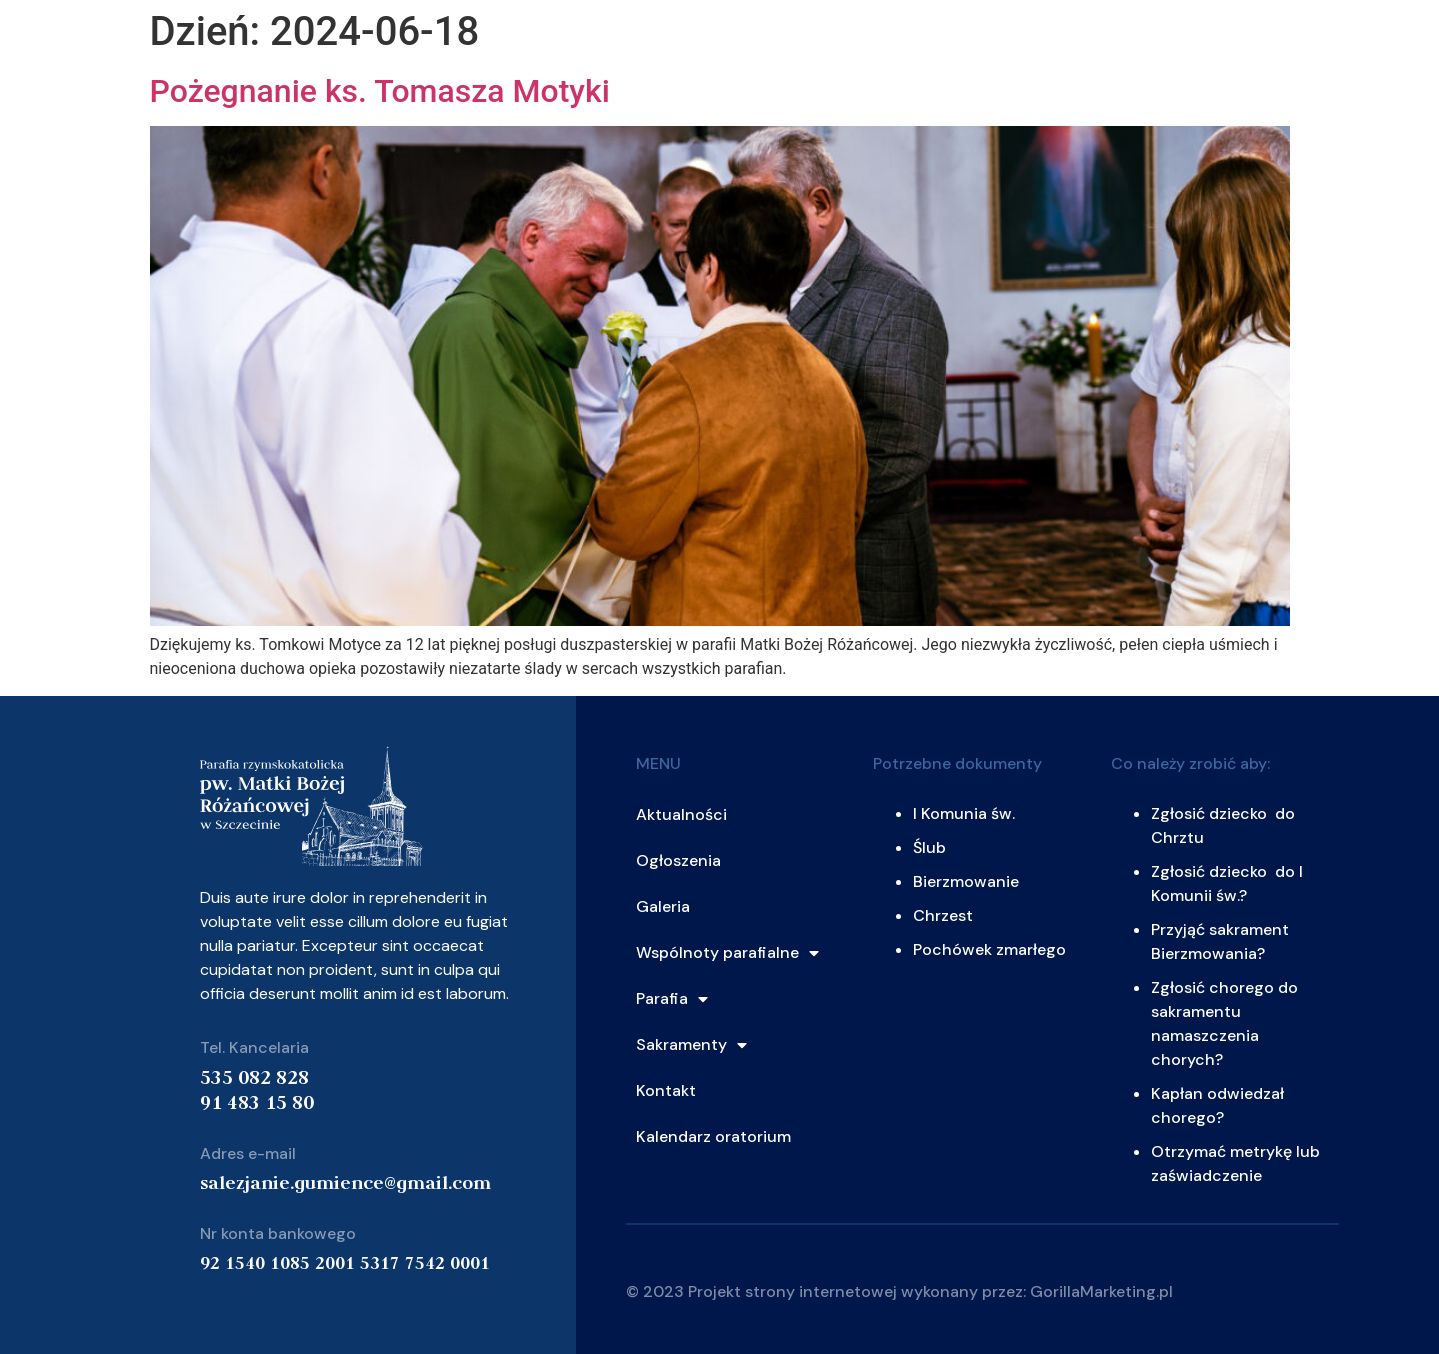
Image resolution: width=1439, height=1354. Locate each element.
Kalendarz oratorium (713, 1136)
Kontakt (666, 1090)
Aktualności (681, 814)
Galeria (663, 906)
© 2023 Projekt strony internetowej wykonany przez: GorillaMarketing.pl (899, 1291)
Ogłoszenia (678, 860)
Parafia (672, 999)
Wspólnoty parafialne (727, 953)
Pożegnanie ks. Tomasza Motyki (380, 91)
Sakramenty (691, 1045)
